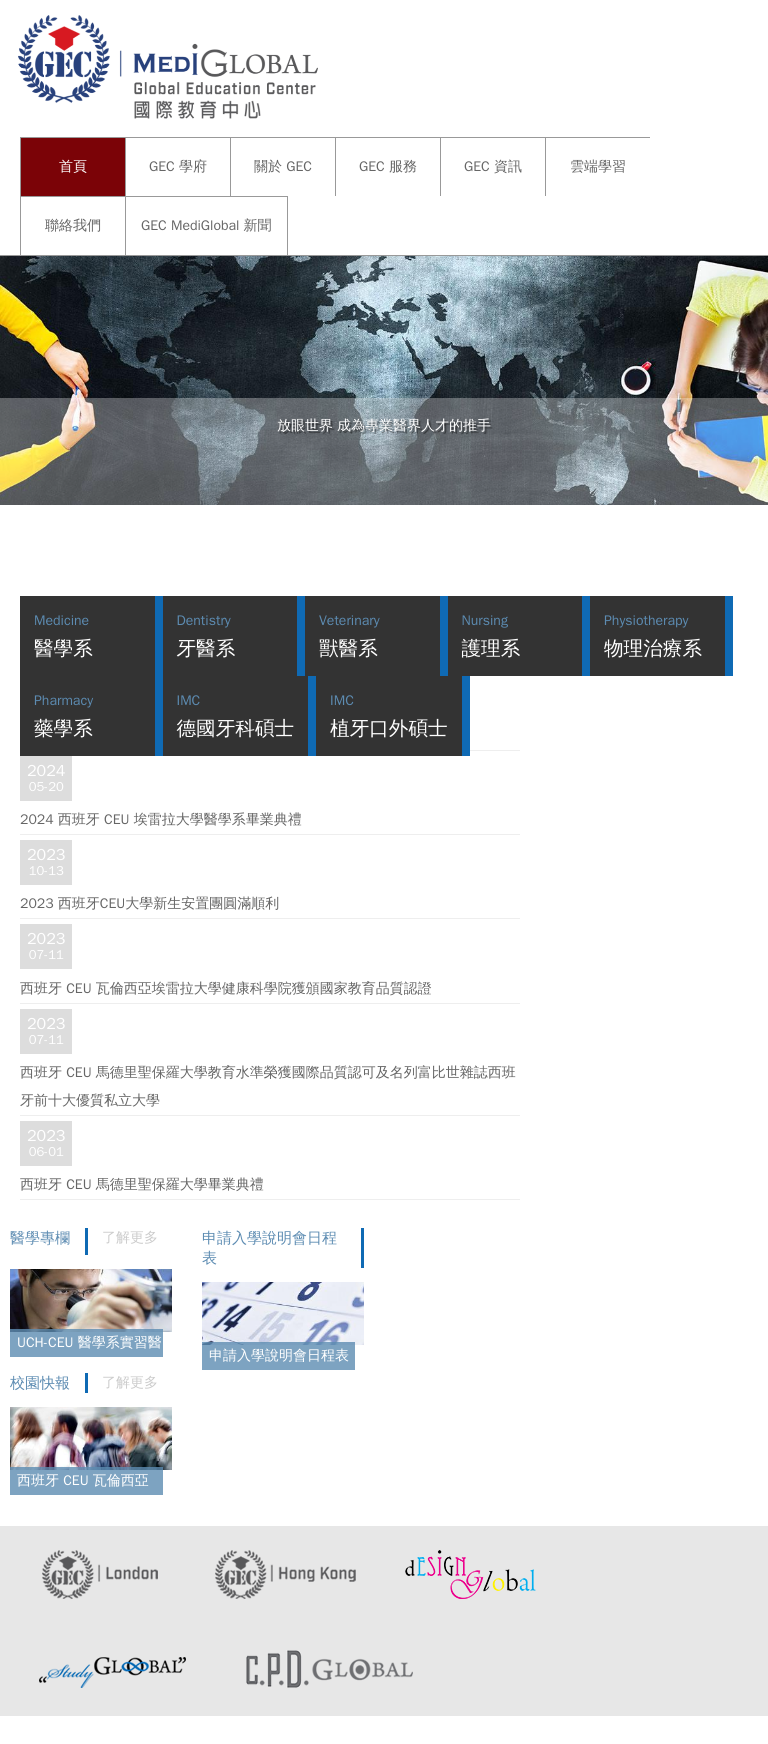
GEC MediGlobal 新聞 (206, 225)
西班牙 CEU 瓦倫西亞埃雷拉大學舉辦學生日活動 (87, 1483)
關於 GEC (283, 166)
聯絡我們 (73, 225)
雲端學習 (598, 166)
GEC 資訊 (493, 166)
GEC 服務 (388, 166)
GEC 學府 (178, 166)
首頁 (73, 166)
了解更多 (130, 1237)
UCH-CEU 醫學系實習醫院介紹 (89, 1345)
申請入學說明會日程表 (279, 1355)
